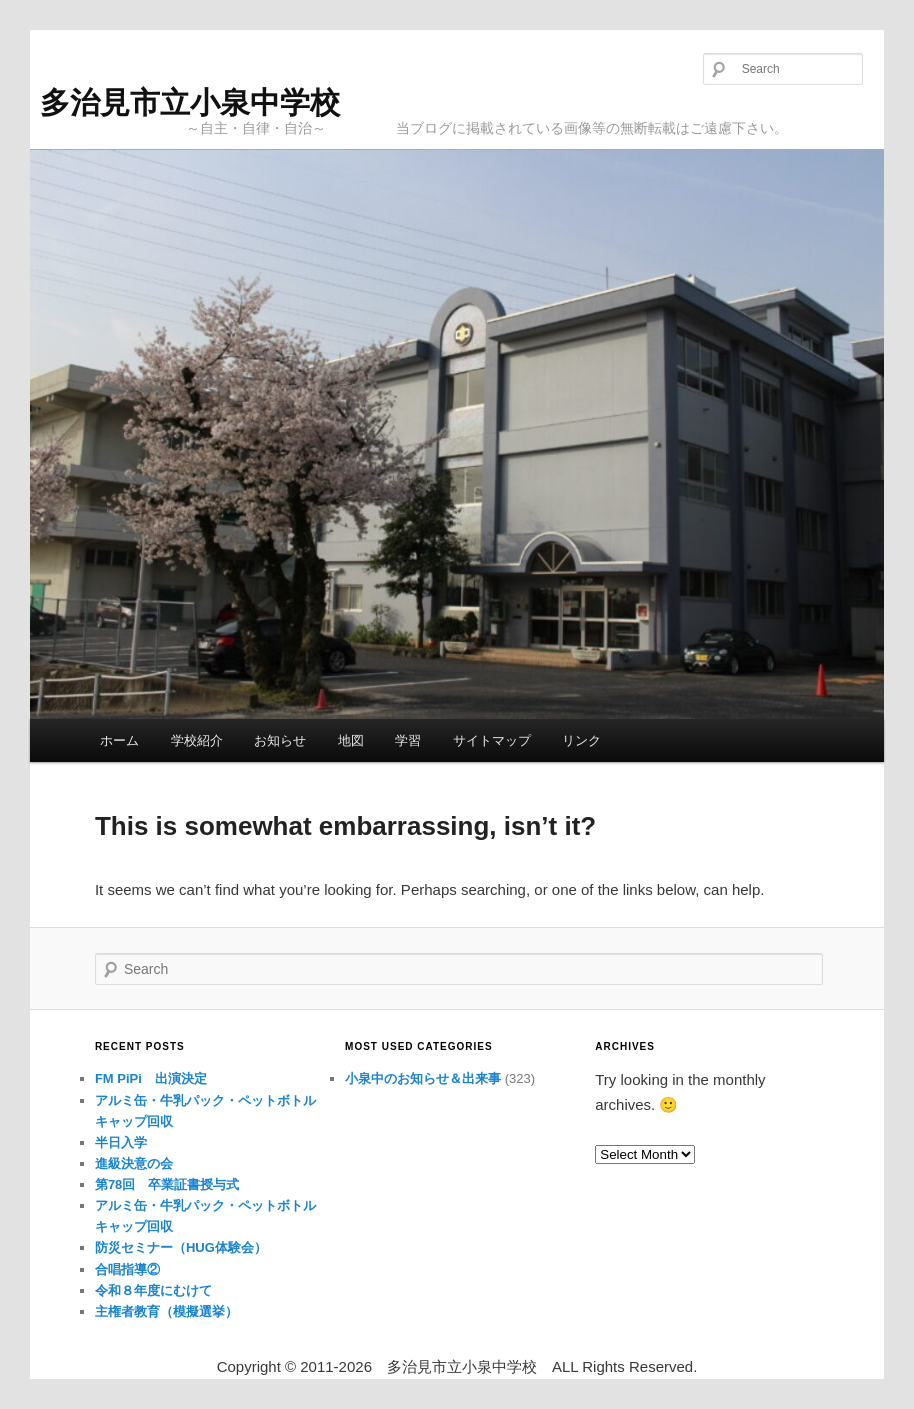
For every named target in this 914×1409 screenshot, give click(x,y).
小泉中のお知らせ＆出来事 (423, 1078)
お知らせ (280, 740)
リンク (581, 740)
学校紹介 (197, 740)
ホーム (119, 740)
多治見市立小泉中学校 (190, 102)
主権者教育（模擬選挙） (166, 1311)
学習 (408, 740)
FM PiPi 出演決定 (151, 1078)
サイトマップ (492, 740)
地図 (351, 740)
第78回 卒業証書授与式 (167, 1184)
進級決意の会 (134, 1163)
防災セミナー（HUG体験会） (181, 1247)
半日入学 (121, 1142)
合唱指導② (127, 1269)
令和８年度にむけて (153, 1290)
